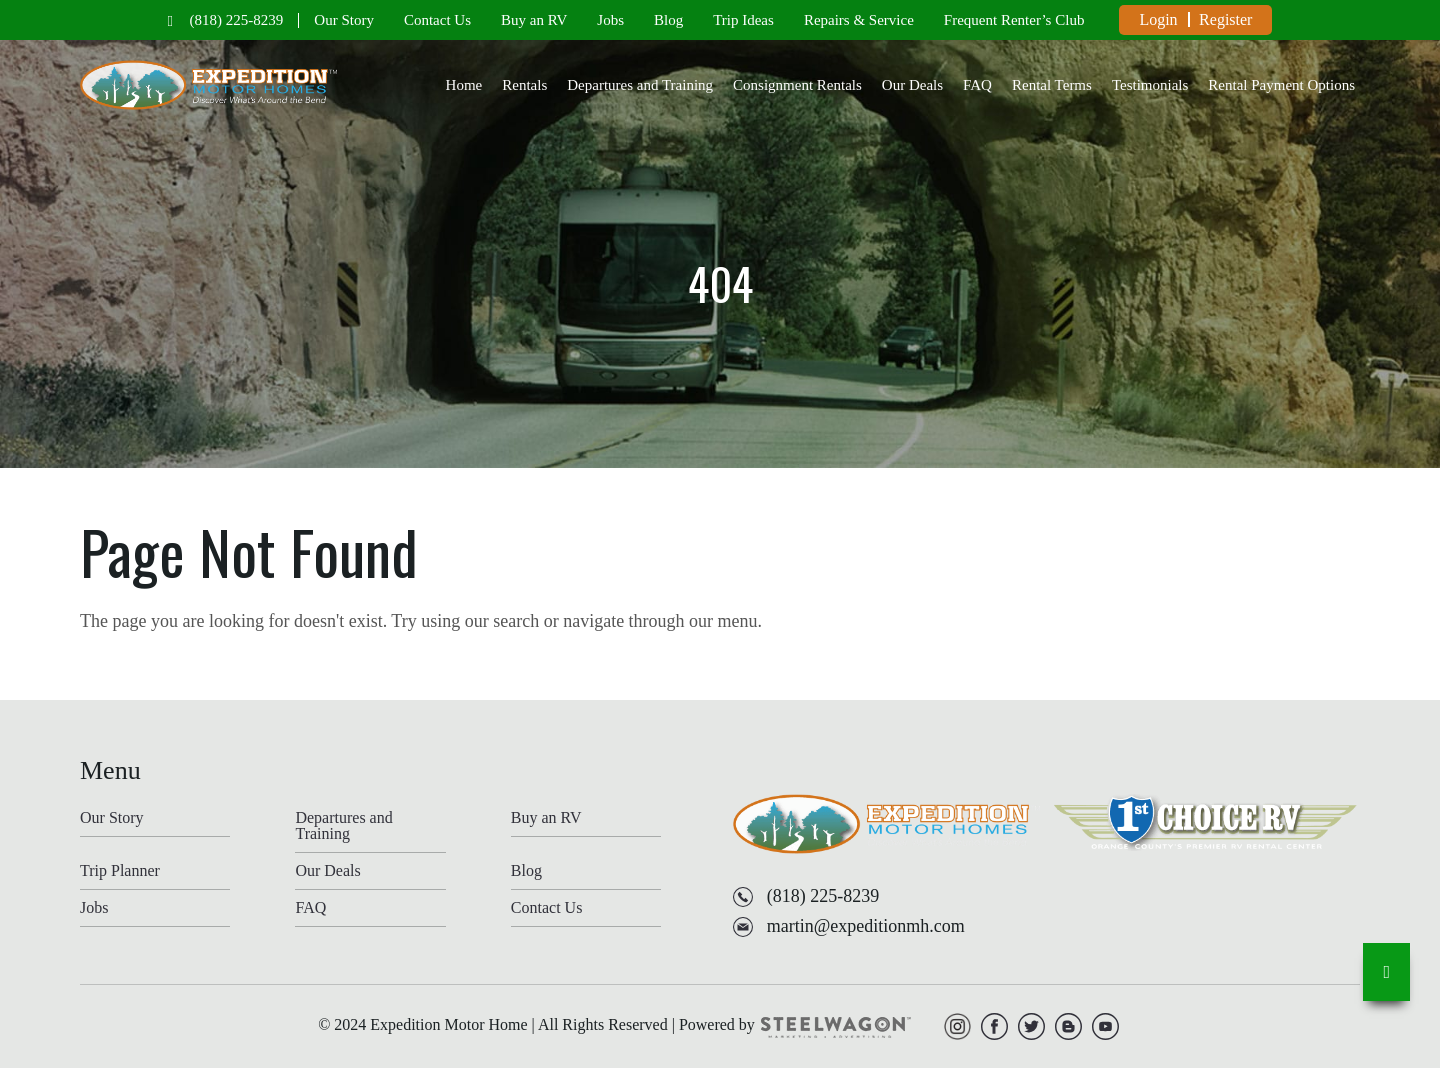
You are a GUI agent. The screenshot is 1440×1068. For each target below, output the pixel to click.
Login (1158, 19)
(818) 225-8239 (237, 20)
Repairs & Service (859, 20)
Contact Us (437, 20)
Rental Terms (1052, 85)
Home (464, 85)
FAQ (977, 85)
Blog (668, 20)
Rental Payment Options (1281, 85)
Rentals (524, 85)
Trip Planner (120, 871)
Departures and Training (640, 85)
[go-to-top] (1386, 972)
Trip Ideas (743, 20)
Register (1225, 19)
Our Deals (912, 85)
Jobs (610, 20)
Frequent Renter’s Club (1014, 20)
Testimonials (1150, 85)
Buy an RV (534, 20)
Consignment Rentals (797, 85)
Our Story (344, 20)
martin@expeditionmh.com (866, 926)
